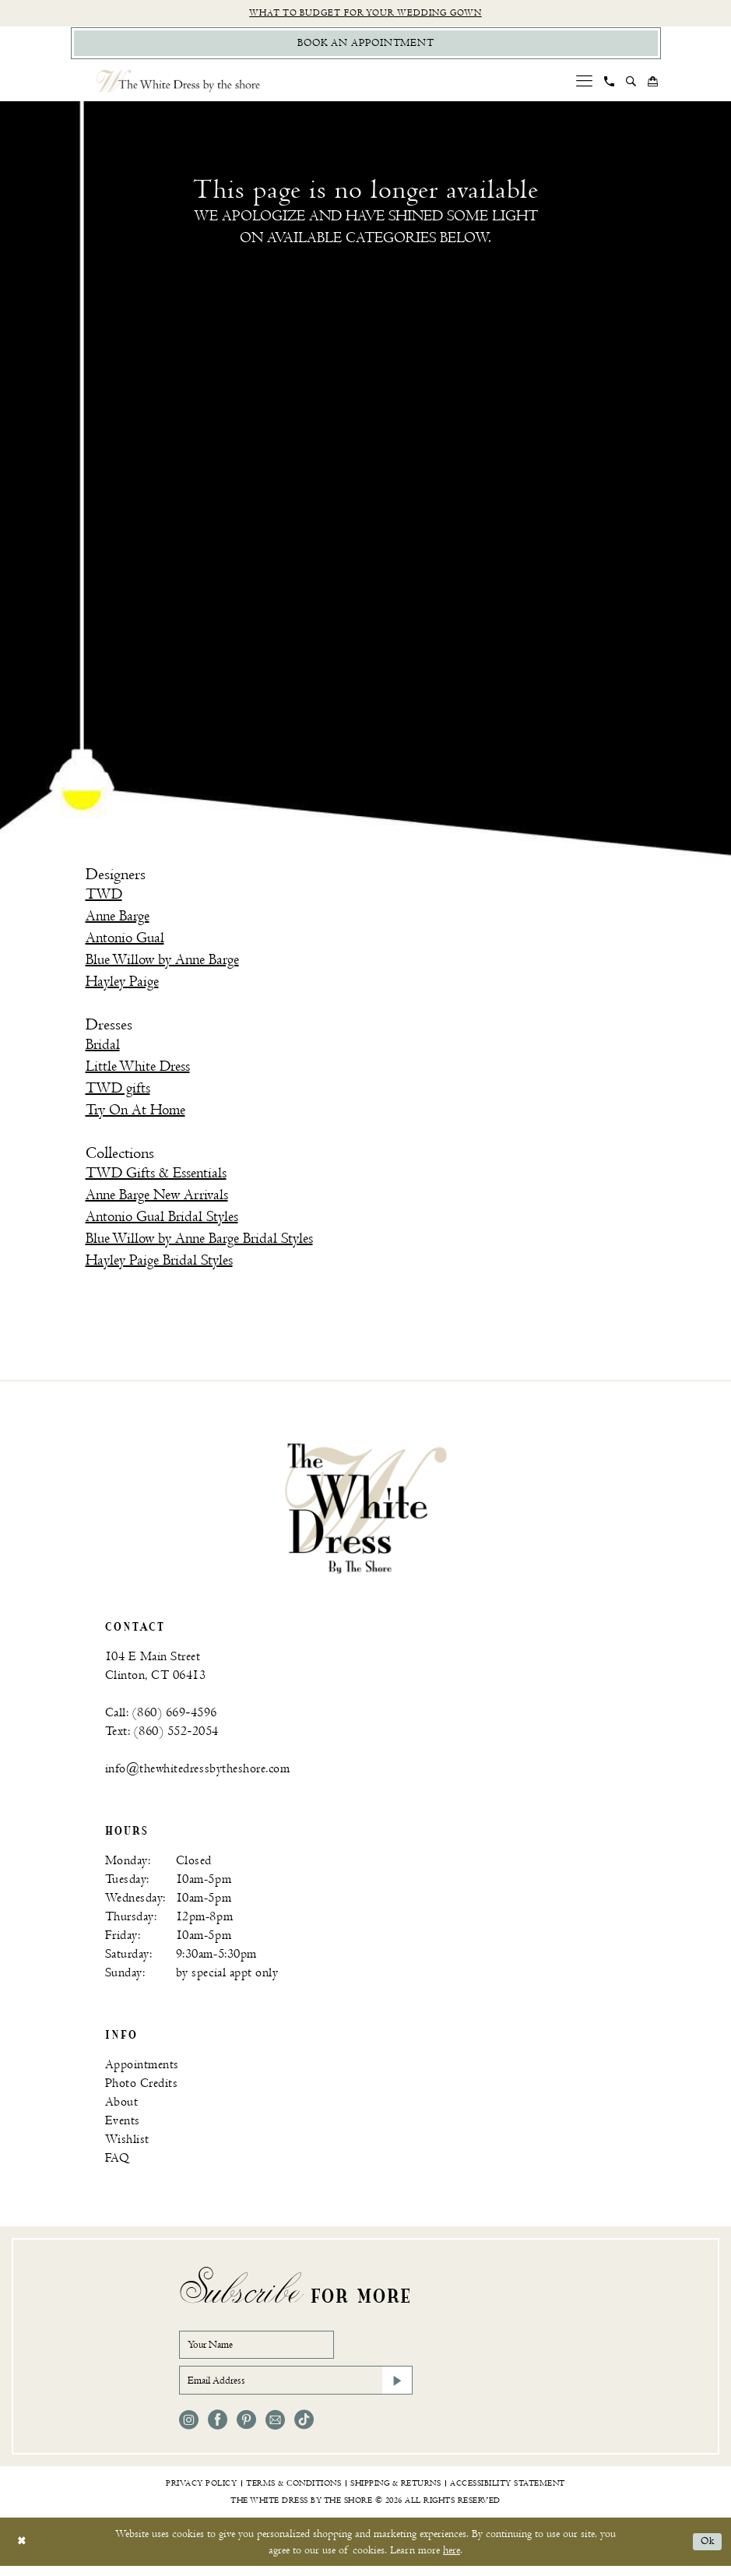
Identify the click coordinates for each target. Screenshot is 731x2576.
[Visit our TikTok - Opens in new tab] (304, 2430)
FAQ (117, 2162)
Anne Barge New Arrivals (157, 1199)
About (122, 2106)
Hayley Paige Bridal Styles (159, 1264)
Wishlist (127, 2143)
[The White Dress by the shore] (178, 84)
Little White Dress (138, 1070)
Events (122, 2124)
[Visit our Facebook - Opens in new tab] (217, 2430)
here (451, 2560)
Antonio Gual (125, 941)
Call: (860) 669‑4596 (161, 1716)
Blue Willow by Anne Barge (162, 963)
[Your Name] (264, 2350)
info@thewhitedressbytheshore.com (197, 1772)
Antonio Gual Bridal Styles (162, 1221)
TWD (104, 897)
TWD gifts (118, 1092)
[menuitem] (584, 84)
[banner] (365, 1511)
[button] (584, 84)
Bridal (103, 1048)
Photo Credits (141, 2087)
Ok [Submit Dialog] (706, 2551)
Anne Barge (117, 919)
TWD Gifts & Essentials (156, 1177)
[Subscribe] (396, 2389)
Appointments (142, 2068)
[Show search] (630, 85)
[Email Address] (296, 2389)
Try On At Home (135, 1114)
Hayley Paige (122, 985)
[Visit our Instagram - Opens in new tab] (189, 2430)
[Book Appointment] (366, 45)
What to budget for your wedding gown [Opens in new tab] (365, 13)
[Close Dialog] (23, 2551)
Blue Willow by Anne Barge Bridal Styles (199, 1242)
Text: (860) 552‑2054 (162, 1735)
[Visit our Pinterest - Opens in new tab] (246, 2430)
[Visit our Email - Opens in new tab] (275, 2430)
